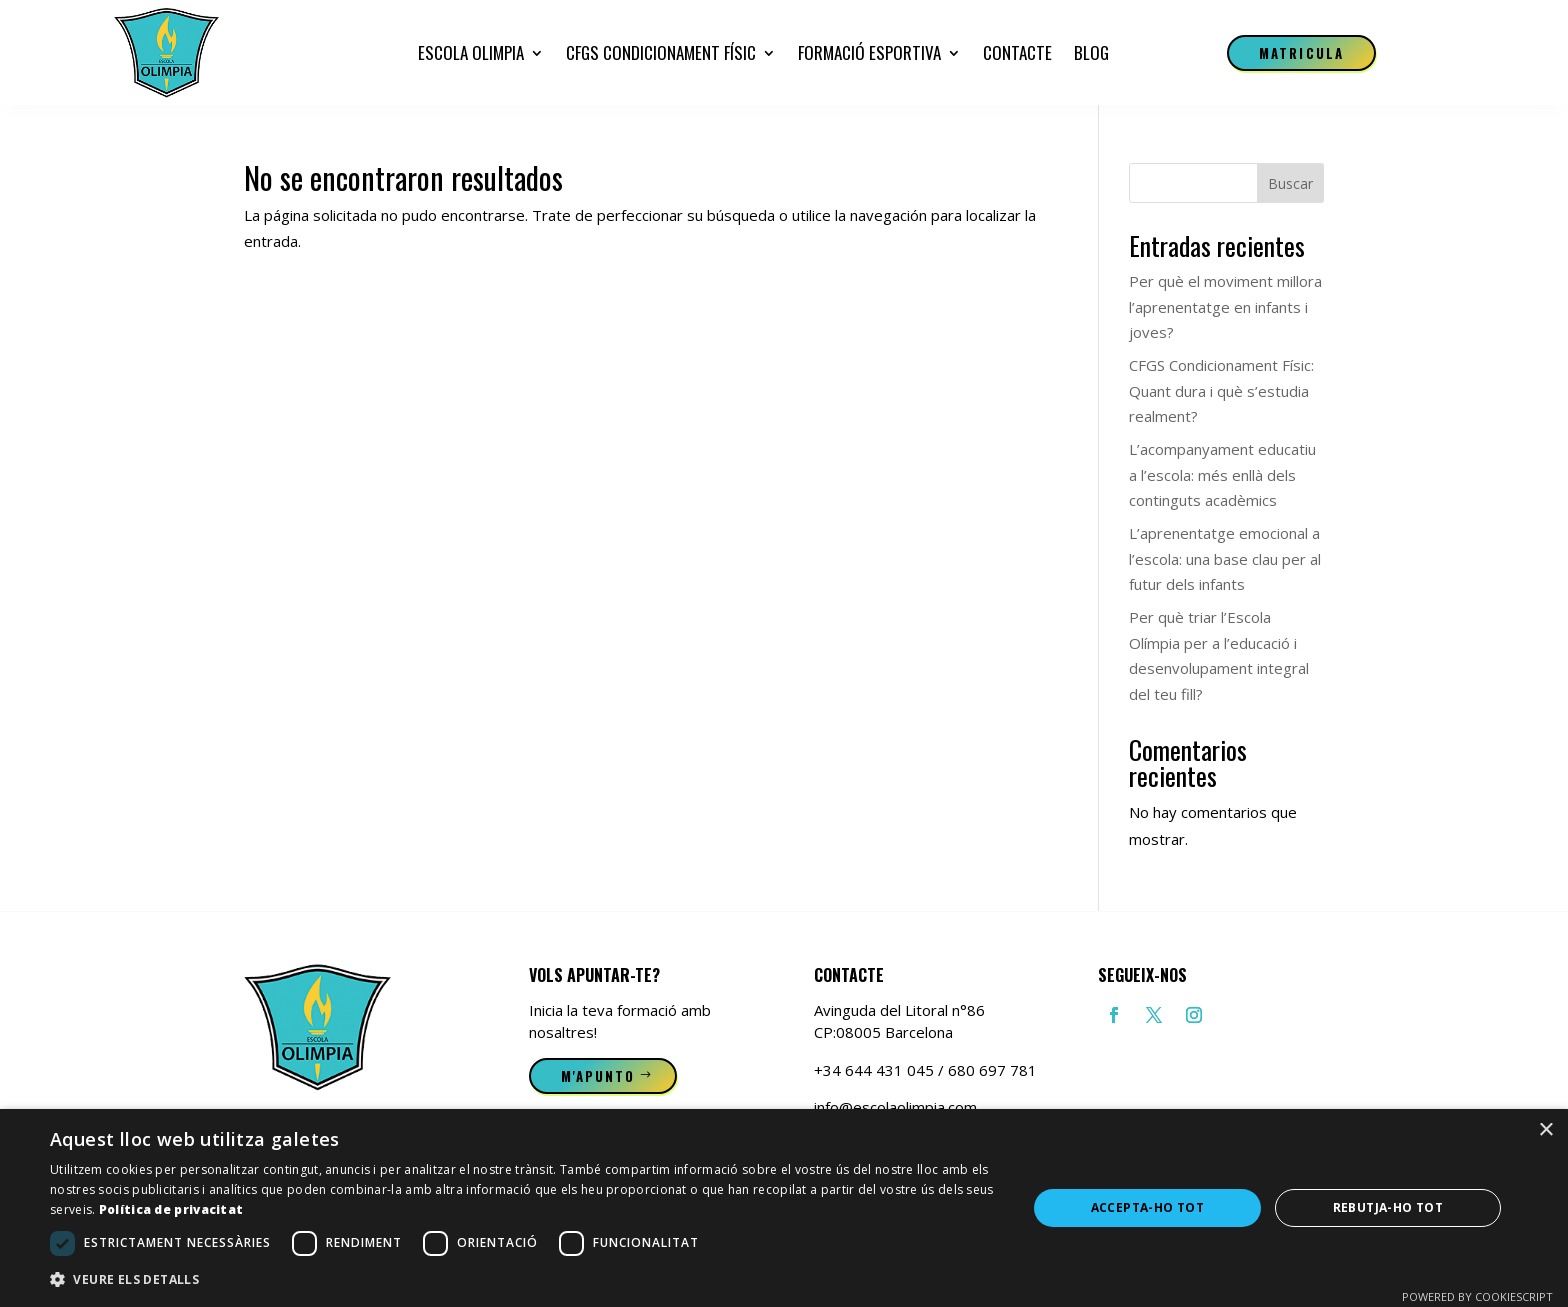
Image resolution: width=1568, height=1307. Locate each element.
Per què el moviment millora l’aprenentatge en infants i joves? (1225, 306)
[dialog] (784, 1208)
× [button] (1545, 1130)
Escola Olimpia (471, 52)
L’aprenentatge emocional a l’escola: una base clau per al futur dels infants (1225, 558)
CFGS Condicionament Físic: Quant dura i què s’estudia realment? (1221, 390)
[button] (524, 1280)
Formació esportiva (869, 52)
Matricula (1301, 53)
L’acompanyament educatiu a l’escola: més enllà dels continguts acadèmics (1222, 474)
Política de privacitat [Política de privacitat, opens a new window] (171, 1209)
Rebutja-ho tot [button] (1388, 1207)
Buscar (1290, 183)
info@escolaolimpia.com (895, 1107)
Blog (1091, 52)
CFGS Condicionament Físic (661, 52)
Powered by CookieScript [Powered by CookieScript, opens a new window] (1477, 1296)
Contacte (1017, 52)
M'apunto (598, 1076)
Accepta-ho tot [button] (1148, 1207)
